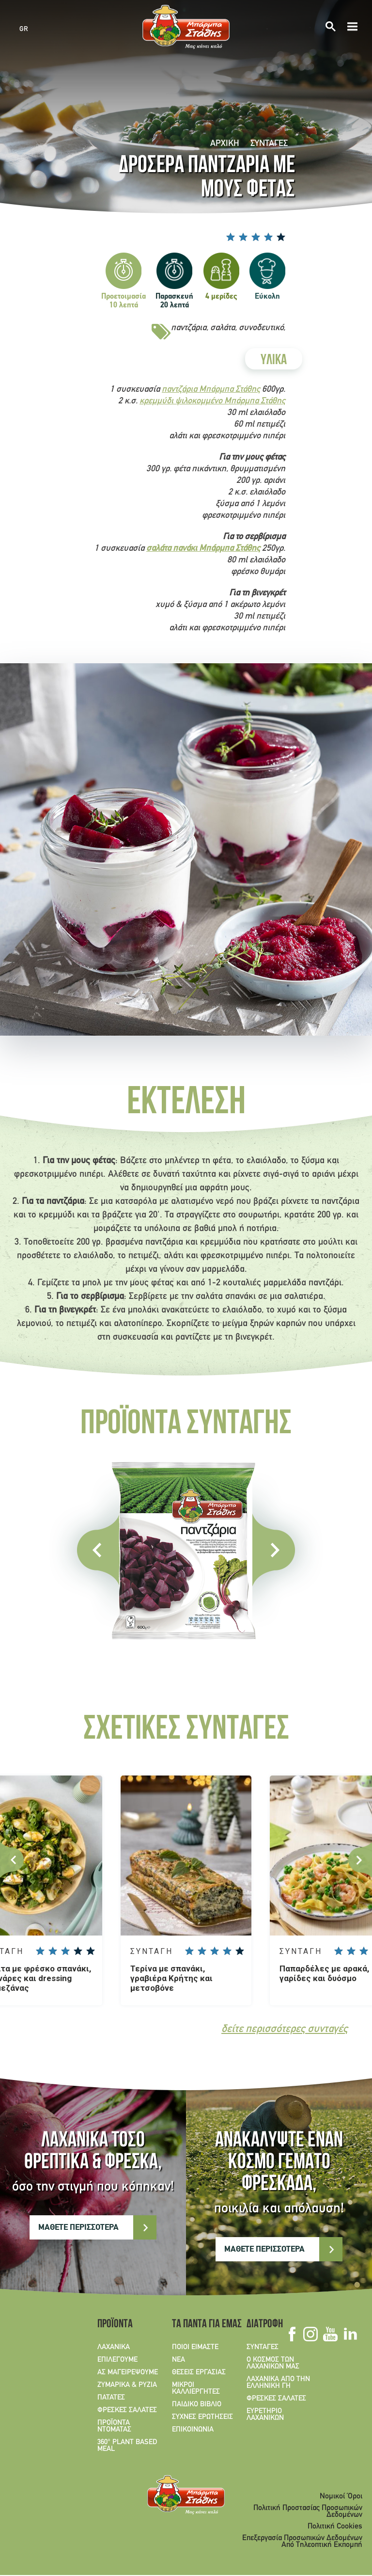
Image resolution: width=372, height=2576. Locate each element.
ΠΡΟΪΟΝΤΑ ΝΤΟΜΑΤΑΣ (114, 2426)
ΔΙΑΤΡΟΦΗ (265, 2325)
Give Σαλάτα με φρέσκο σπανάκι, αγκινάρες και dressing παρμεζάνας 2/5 (52, 1951)
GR (23, 29)
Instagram (310, 2334)
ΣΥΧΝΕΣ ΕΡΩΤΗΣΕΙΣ (202, 2417)
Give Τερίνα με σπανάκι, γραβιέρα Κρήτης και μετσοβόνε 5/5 (239, 1951)
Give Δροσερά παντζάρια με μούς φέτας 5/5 (281, 237)
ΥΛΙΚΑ (274, 361)
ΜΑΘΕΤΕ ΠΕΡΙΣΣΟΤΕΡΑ (78, 2227)
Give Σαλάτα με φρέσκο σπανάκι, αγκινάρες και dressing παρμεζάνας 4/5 (78, 1951)
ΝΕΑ (178, 2360)
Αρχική (224, 144)
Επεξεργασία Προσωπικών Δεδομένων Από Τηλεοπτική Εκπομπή (302, 2542)
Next (360, 1859)
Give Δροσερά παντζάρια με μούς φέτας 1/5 (230, 237)
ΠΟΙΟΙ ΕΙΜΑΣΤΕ (195, 2347)
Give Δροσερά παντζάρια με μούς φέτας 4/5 (268, 237)
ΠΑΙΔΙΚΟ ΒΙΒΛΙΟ (196, 2404)
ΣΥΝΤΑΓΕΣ (269, 144)
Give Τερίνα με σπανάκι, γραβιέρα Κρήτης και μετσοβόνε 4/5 (227, 1951)
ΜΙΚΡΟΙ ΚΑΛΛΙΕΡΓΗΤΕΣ (196, 2389)
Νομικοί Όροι (341, 2497)
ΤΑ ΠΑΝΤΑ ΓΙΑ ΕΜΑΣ (203, 2325)
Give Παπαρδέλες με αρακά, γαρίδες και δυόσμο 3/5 (363, 1951)
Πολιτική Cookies (335, 2527)
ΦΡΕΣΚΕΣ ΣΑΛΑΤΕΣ (127, 2410)
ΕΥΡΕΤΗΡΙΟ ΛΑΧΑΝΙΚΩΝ (265, 2415)
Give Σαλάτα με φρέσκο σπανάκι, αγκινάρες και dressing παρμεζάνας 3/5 (65, 1951)
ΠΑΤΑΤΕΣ (111, 2398)
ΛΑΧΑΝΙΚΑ (113, 2347)
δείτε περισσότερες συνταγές (284, 2030)
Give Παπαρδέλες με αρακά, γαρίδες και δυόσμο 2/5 (351, 1951)
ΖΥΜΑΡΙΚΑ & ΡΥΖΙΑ (127, 2385)
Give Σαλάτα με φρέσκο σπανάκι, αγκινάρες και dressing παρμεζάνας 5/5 (90, 1951)
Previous (12, 1859)
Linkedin (349, 2334)
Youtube (330, 2334)
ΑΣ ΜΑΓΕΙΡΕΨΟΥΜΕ (127, 2372)
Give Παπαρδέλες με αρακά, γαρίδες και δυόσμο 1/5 (338, 1951)
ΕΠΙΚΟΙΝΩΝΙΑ (193, 2430)
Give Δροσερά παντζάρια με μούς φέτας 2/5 (243, 237)
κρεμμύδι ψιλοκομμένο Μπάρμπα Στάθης (212, 401)
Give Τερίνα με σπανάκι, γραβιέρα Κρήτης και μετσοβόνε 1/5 (189, 1951)
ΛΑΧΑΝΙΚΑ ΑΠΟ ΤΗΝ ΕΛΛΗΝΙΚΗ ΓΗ (278, 2383)
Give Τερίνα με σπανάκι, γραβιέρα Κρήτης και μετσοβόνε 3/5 (214, 1951)
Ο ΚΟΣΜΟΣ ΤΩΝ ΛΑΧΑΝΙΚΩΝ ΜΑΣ (273, 2363)
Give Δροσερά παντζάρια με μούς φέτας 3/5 (255, 237)
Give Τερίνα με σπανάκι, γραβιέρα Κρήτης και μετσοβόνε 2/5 (202, 1951)
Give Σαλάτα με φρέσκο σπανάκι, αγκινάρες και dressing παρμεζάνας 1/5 (40, 1951)
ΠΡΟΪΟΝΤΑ (115, 2325)
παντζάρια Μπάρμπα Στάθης (211, 389)
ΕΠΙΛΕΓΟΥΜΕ (117, 2360)
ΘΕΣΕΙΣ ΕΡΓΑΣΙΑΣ (199, 2372)
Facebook (292, 2334)
